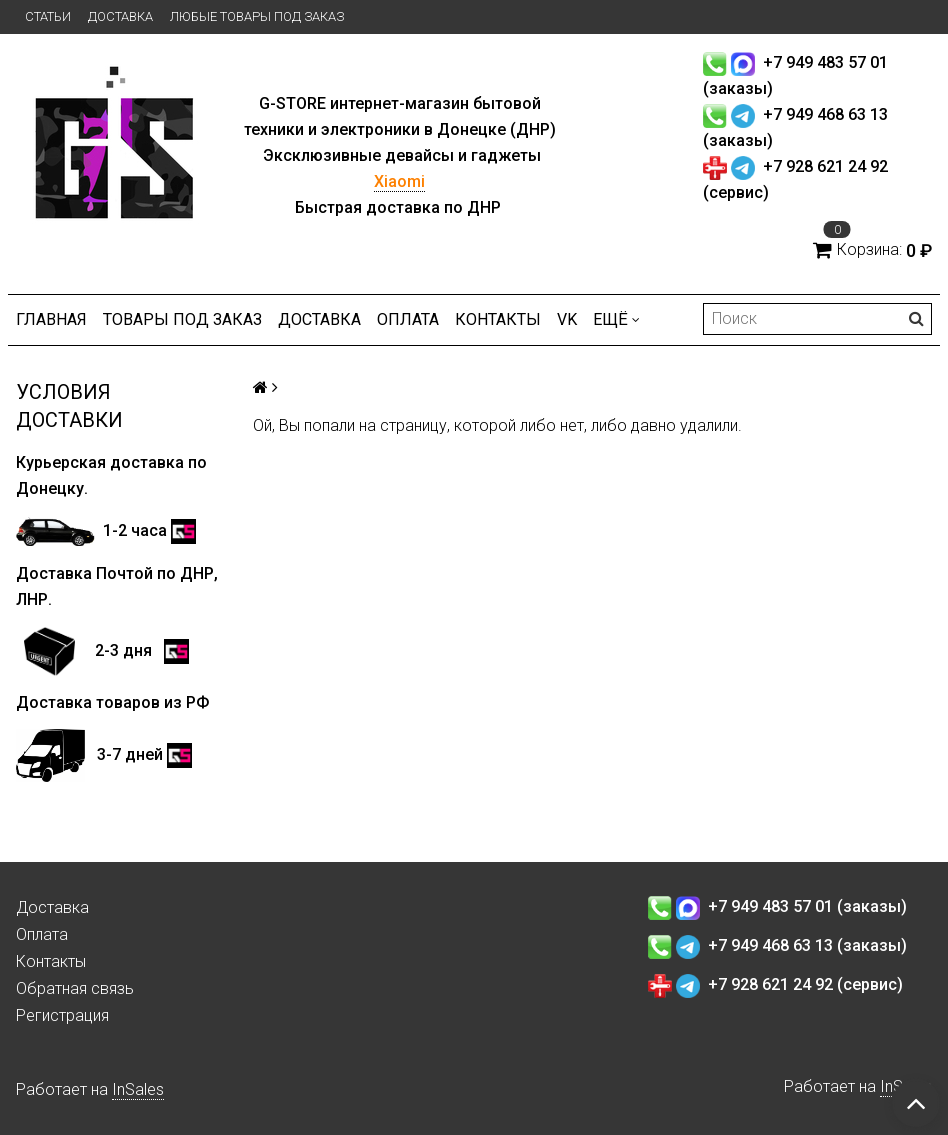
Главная (51, 319)
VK (567, 319)
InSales (138, 1089)
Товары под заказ (182, 319)
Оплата (408, 319)
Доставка (120, 16)
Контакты (498, 319)
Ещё (616, 319)
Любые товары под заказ (257, 16)
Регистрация (62, 1015)
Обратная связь (75, 988)
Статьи (48, 16)
